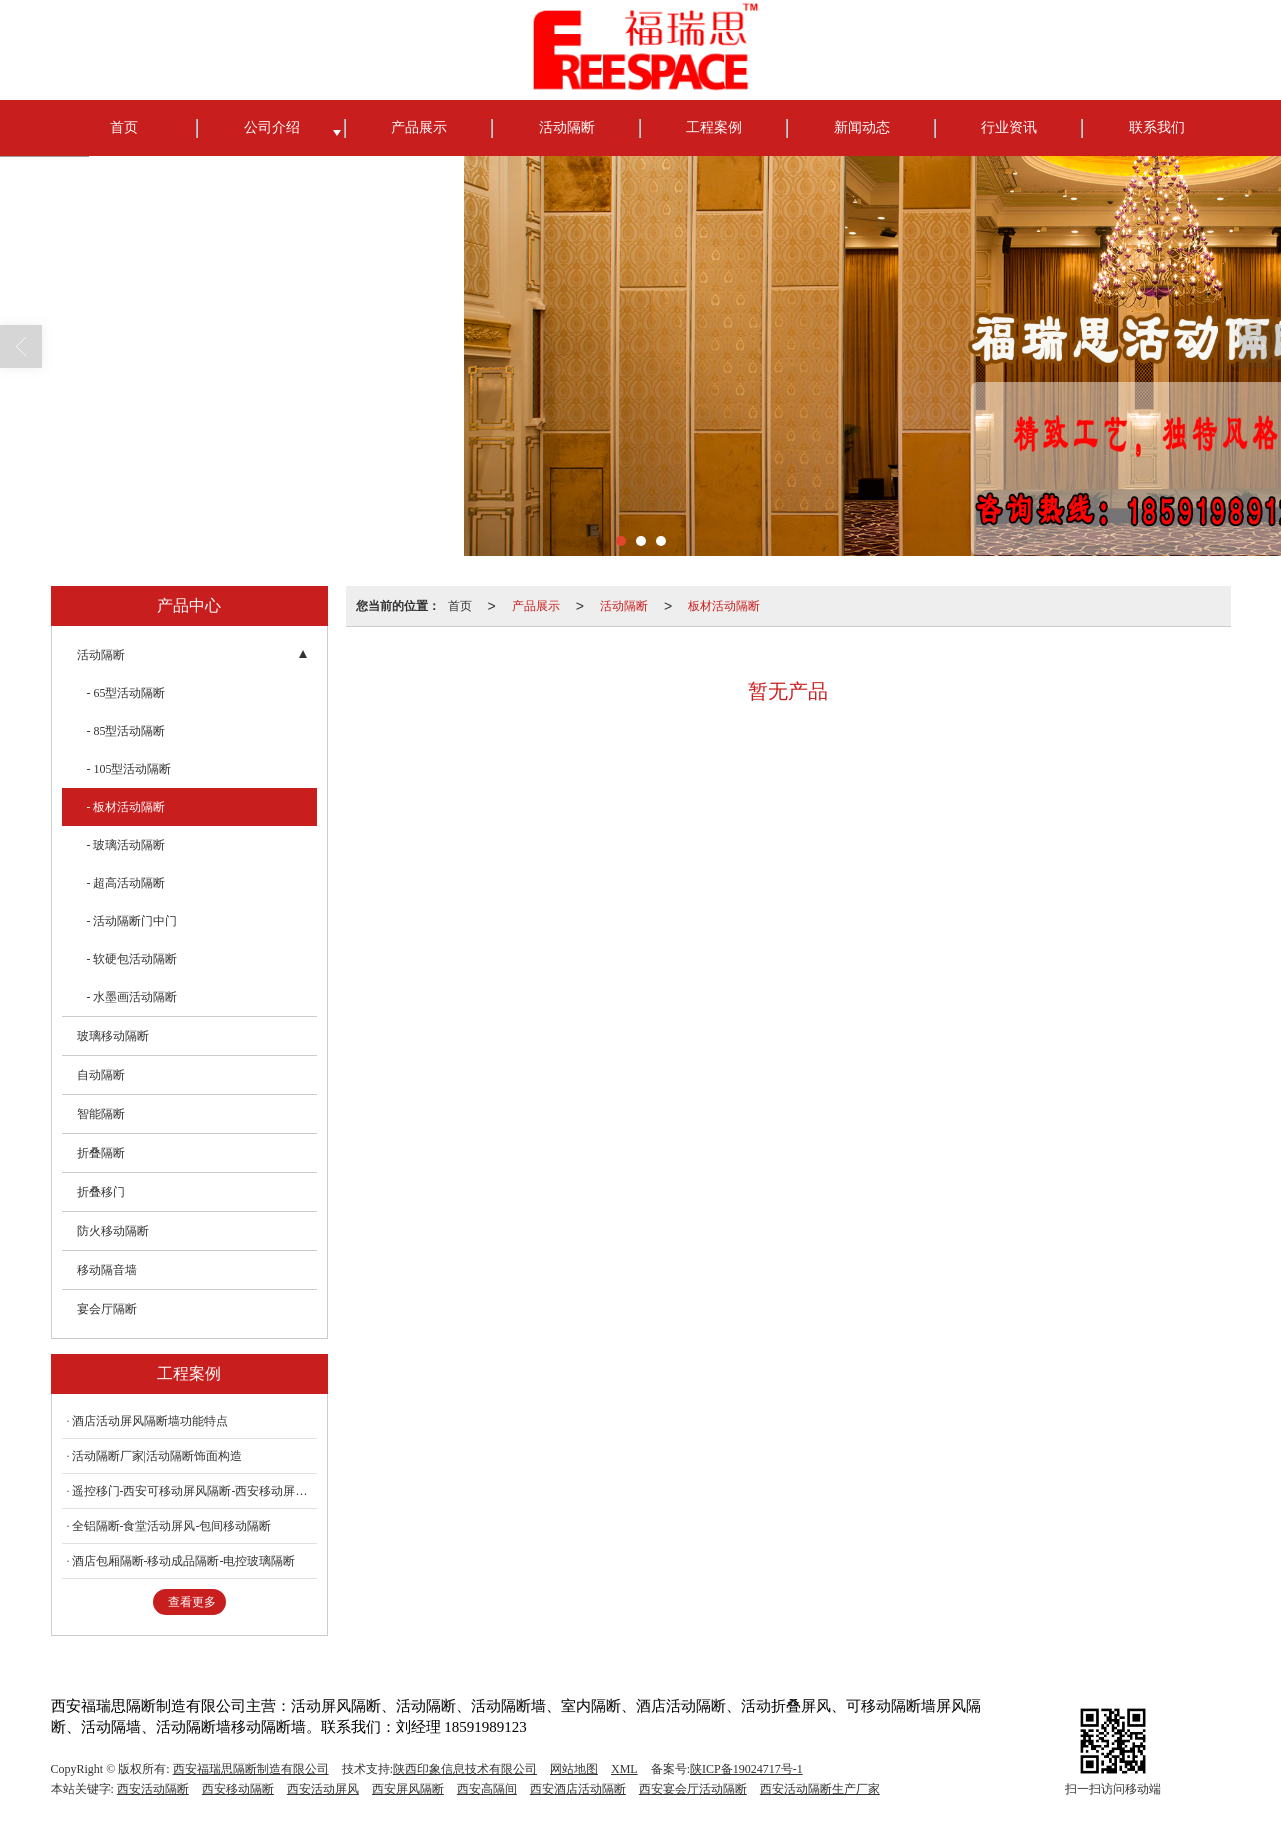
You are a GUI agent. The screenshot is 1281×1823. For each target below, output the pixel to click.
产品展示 (419, 127)
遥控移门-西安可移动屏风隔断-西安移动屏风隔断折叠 (194, 1491)
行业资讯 (1009, 127)
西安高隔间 (487, 1789)
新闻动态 (862, 127)
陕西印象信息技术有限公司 (465, 1769)
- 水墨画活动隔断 (132, 997)
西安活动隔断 (153, 1789)
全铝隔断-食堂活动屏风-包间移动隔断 (172, 1526)
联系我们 (1157, 127)
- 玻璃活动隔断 (126, 845)
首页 (124, 127)
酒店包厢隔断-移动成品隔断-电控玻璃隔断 (184, 1561)
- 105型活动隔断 (129, 769)
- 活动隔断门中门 (132, 921)
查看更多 (192, 1602)
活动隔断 (567, 127)
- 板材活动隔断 (126, 807)
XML (624, 1769)
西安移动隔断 (238, 1789)
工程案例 (714, 127)
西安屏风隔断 (408, 1789)
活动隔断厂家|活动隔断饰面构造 (157, 1456)
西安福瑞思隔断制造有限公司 (251, 1769)
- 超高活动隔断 (126, 883)
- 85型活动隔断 (126, 731)
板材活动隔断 (724, 606)
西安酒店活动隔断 (578, 1789)
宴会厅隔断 (107, 1309)
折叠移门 (101, 1192)
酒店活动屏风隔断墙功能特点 (150, 1421)
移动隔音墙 (107, 1270)
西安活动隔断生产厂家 (820, 1789)
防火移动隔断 (113, 1231)
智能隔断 (101, 1114)
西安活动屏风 (323, 1789)
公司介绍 (272, 127)
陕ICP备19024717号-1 (746, 1769)
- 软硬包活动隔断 (132, 959)
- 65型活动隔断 (126, 693)
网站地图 (574, 1769)
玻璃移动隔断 (113, 1036)
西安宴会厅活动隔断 (693, 1789)
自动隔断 (101, 1075)
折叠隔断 (101, 1153)
